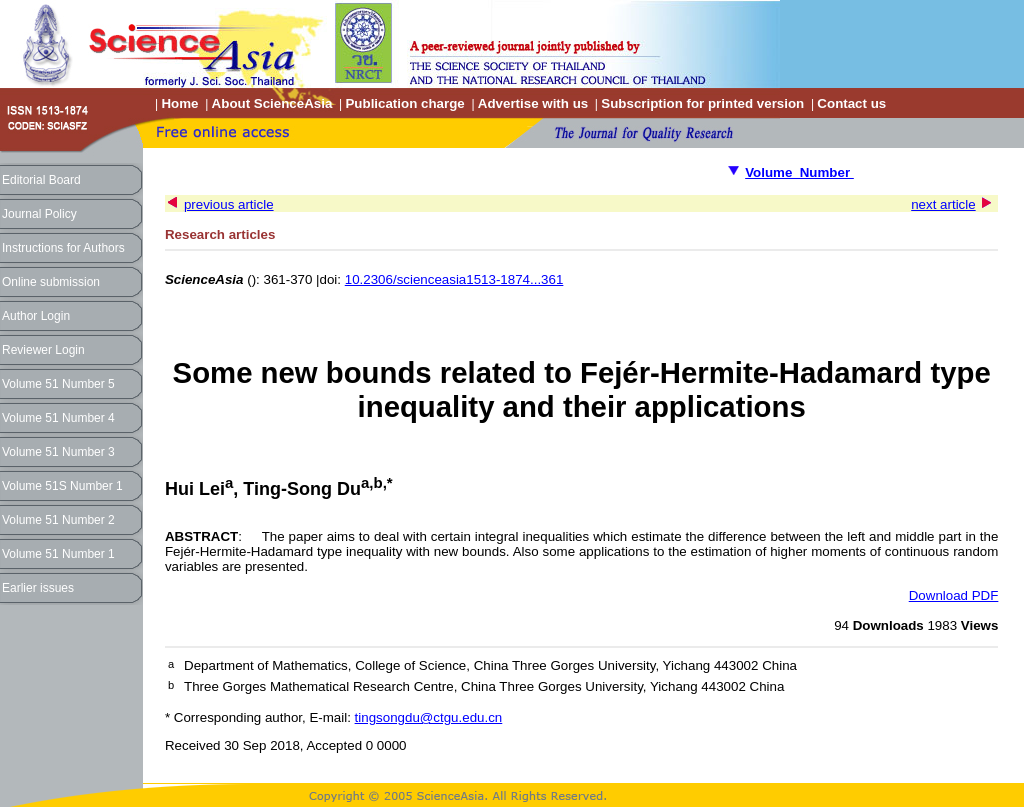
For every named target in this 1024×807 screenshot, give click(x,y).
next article (943, 204)
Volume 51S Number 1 (62, 486)
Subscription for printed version (702, 103)
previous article (229, 204)
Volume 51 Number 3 (58, 452)
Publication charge (404, 103)
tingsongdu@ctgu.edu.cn (429, 717)
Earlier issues (38, 588)
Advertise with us (533, 103)
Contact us (851, 103)
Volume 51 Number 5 (58, 384)
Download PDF (954, 595)
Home (179, 103)
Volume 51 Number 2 (58, 520)
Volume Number (799, 172)
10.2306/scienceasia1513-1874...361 (454, 279)
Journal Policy (39, 214)
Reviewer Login (43, 350)
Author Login (36, 316)
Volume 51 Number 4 (58, 418)
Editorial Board (41, 180)
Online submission (51, 282)
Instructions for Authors (63, 248)
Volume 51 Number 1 (58, 554)
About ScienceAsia (272, 103)
